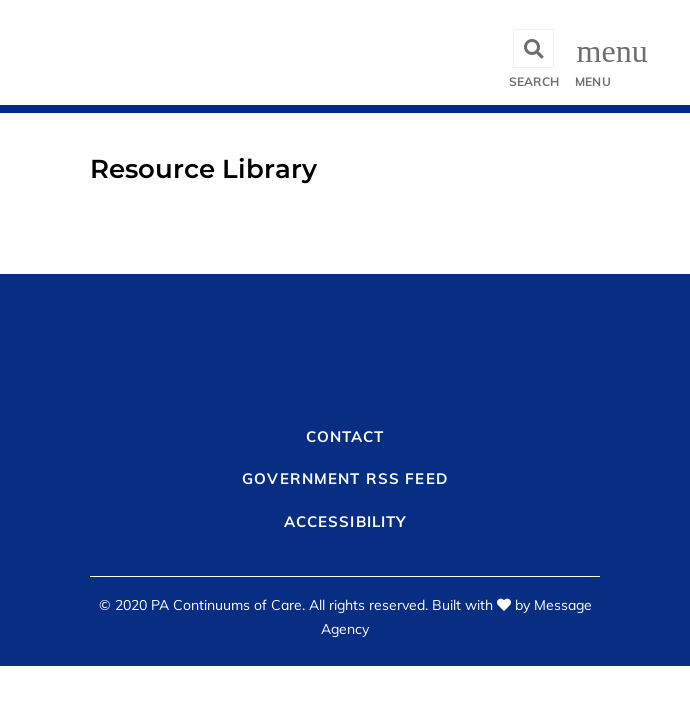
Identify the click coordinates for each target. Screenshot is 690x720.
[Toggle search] (534, 52)
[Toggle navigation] (595, 52)
